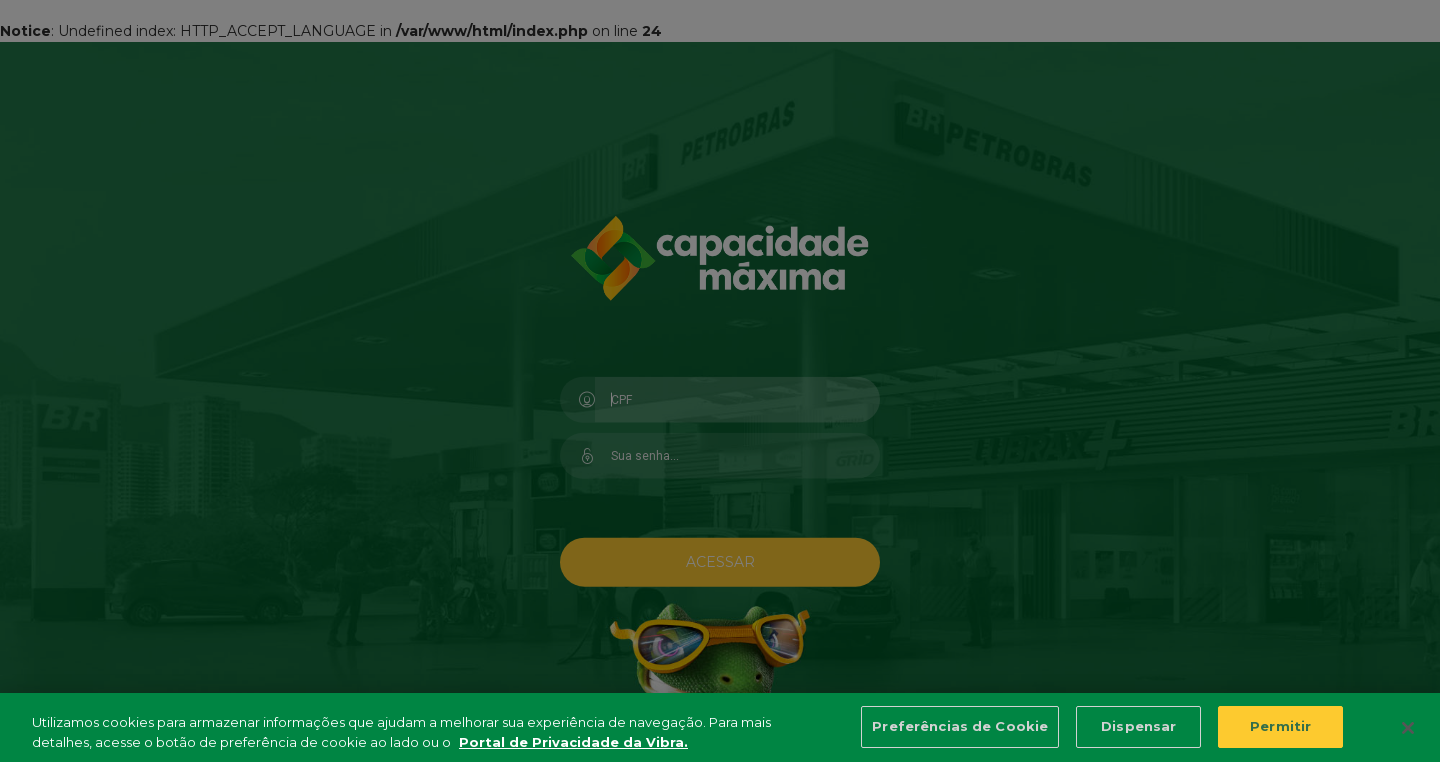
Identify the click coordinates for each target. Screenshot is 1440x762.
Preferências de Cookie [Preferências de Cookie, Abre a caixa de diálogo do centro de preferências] (960, 730)
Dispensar (1138, 730)
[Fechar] (1408, 732)
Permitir (1280, 730)
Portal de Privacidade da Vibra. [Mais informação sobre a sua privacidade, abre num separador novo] (573, 745)
